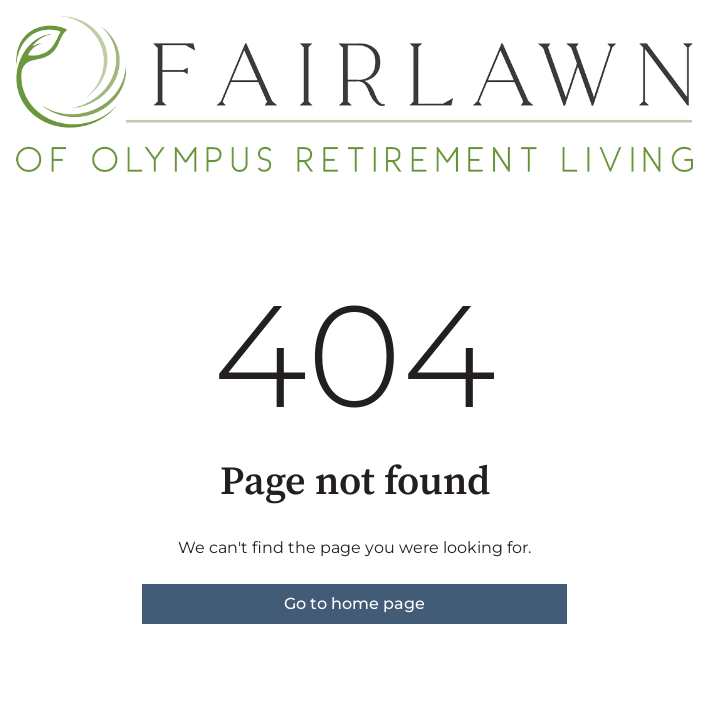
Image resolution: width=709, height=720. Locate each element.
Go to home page (354, 603)
